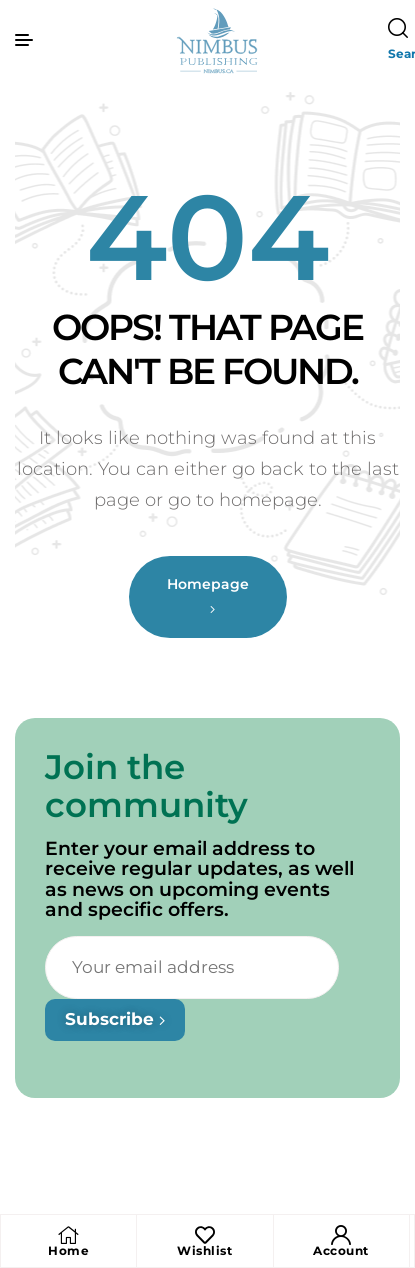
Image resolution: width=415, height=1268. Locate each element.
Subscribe (115, 1048)
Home (68, 1250)
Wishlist (204, 1250)
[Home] (69, 1235)
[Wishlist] (205, 1235)
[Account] (341, 1235)
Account (341, 1250)
